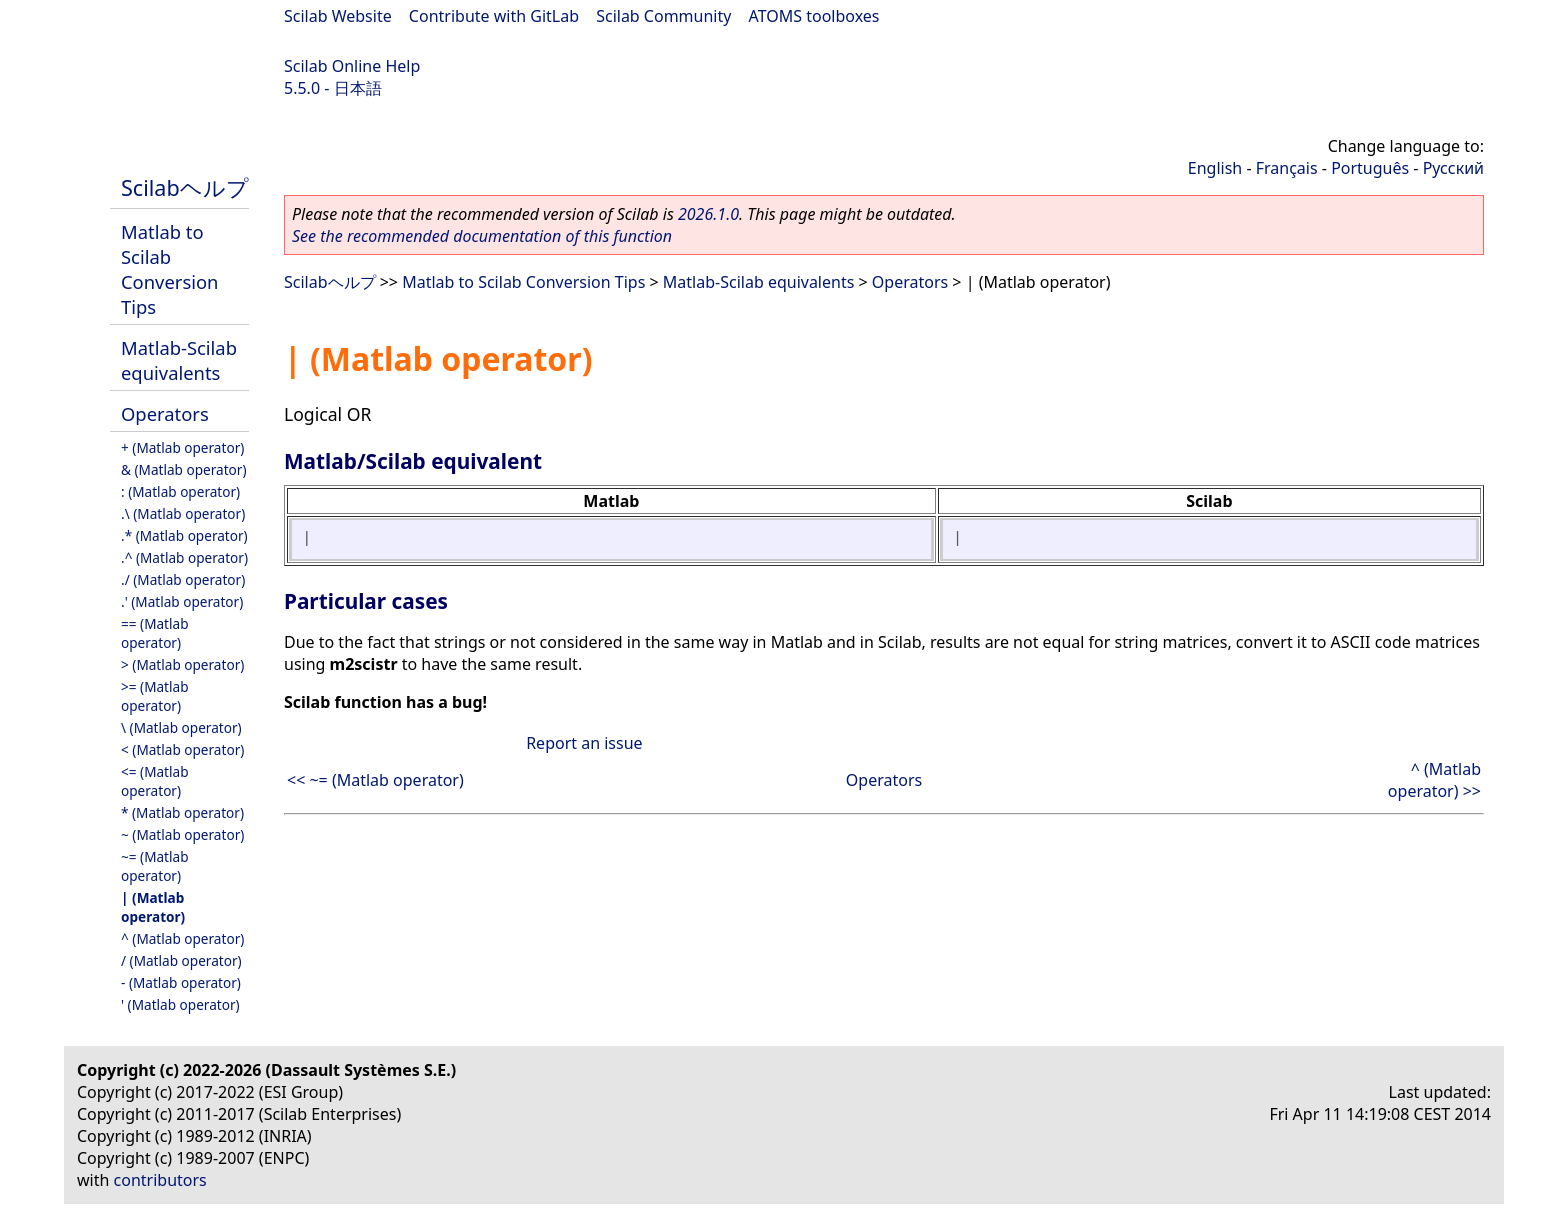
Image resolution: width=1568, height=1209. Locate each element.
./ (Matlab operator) (183, 579)
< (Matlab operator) (182, 749)
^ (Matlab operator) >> (1434, 780)
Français (1287, 168)
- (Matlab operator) (181, 982)
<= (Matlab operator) (155, 781)
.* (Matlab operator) (184, 535)
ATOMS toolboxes (814, 16)
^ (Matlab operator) (182, 938)
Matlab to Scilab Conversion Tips (169, 269)
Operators (165, 413)
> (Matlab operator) (182, 664)
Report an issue (584, 743)
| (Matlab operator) (153, 907)
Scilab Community (663, 16)
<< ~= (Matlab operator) (375, 780)
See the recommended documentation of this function (482, 236)
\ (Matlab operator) (181, 727)
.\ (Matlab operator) (183, 513)
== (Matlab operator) (155, 633)
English (1215, 168)
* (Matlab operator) (182, 812)
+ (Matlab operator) (182, 447)
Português (1370, 168)
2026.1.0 (708, 214)
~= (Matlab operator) (155, 866)
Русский (1453, 168)
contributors (160, 1180)
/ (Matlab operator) (181, 960)
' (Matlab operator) (180, 1004)
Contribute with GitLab (494, 16)
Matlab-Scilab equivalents (179, 360)
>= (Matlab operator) (155, 696)
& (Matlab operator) (184, 469)
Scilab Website (338, 16)
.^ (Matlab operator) (184, 557)
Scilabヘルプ (185, 187)
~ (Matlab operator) (182, 834)
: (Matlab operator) (180, 491)
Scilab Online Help (352, 66)
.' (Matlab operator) (182, 601)
